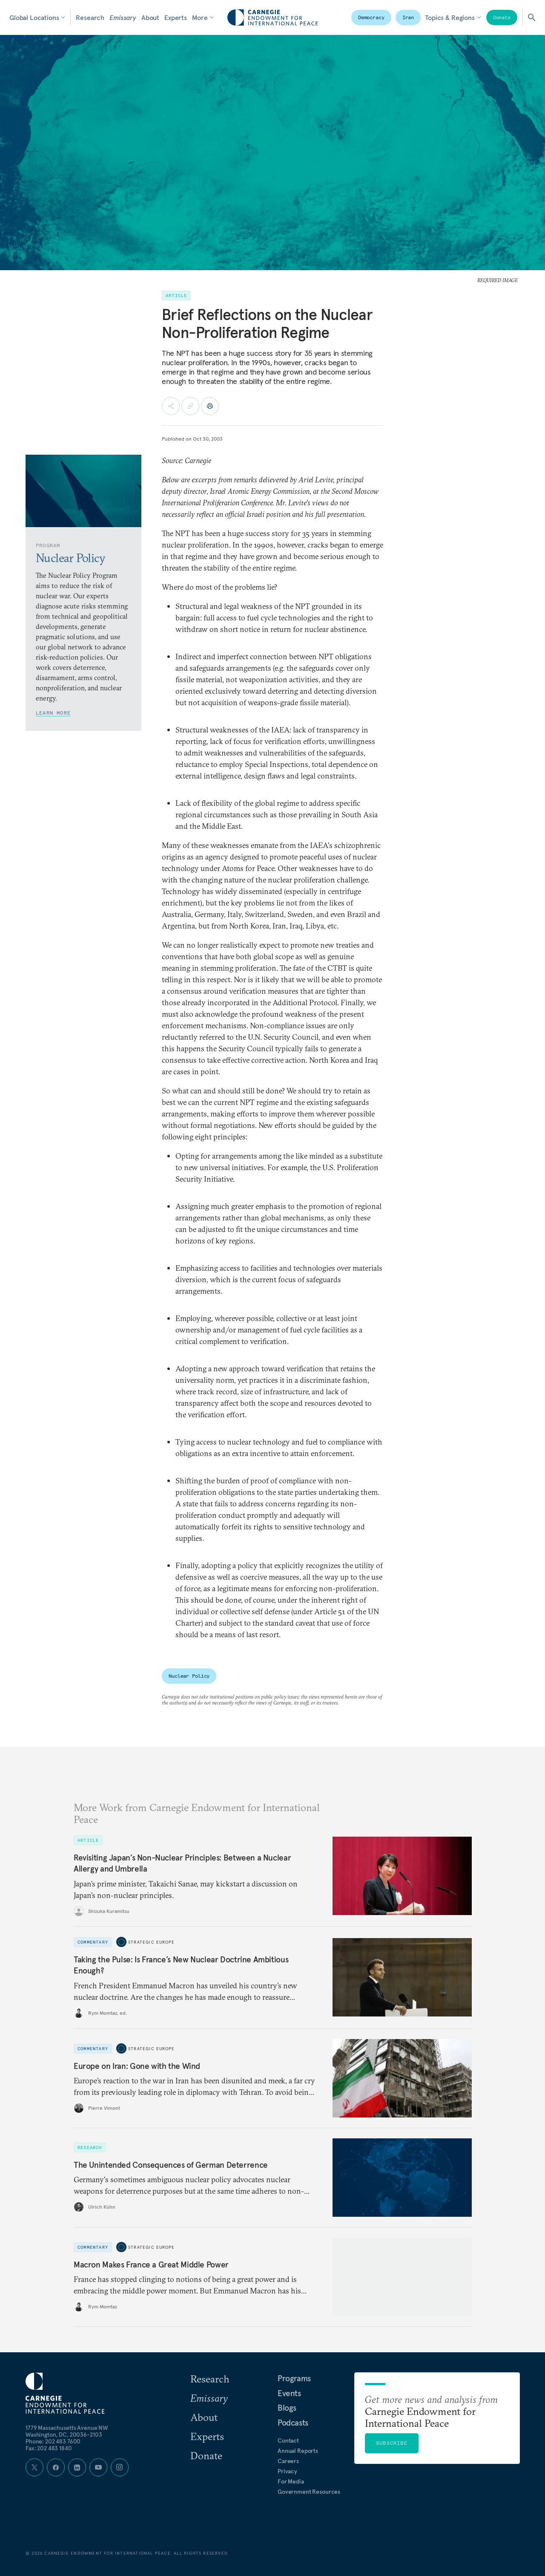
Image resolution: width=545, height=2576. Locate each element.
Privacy (287, 2471)
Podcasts (293, 2422)
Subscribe (391, 2443)
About (150, 17)
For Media (291, 2481)
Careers (288, 2461)
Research (90, 17)
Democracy (371, 17)
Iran (408, 17)
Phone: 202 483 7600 (53, 2441)
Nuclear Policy (189, 1676)
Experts (175, 17)
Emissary (122, 17)
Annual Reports (298, 2451)
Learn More (53, 712)
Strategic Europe (151, 1942)
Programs (294, 2378)
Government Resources (309, 2491)
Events (289, 2393)
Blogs (287, 2408)
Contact (288, 2440)
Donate (502, 17)
